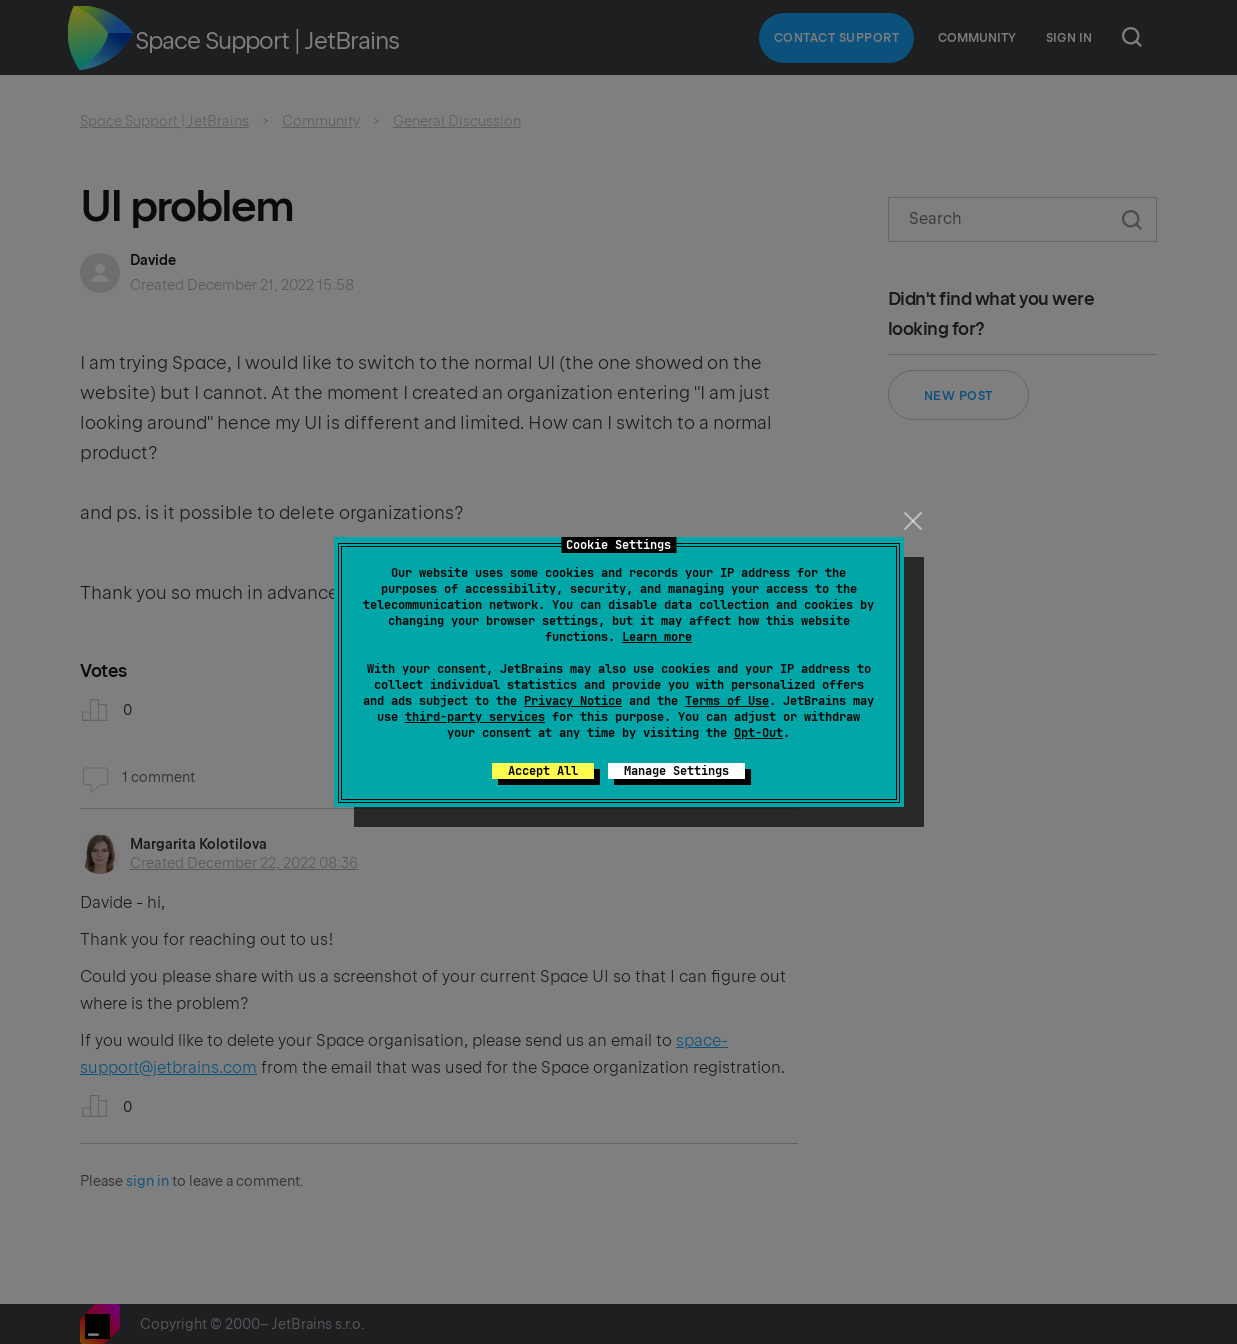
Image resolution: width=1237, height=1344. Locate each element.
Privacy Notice (573, 701)
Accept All (543, 771)
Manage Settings (676, 771)
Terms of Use (727, 701)
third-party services (475, 717)
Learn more (657, 637)
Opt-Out (758, 733)
